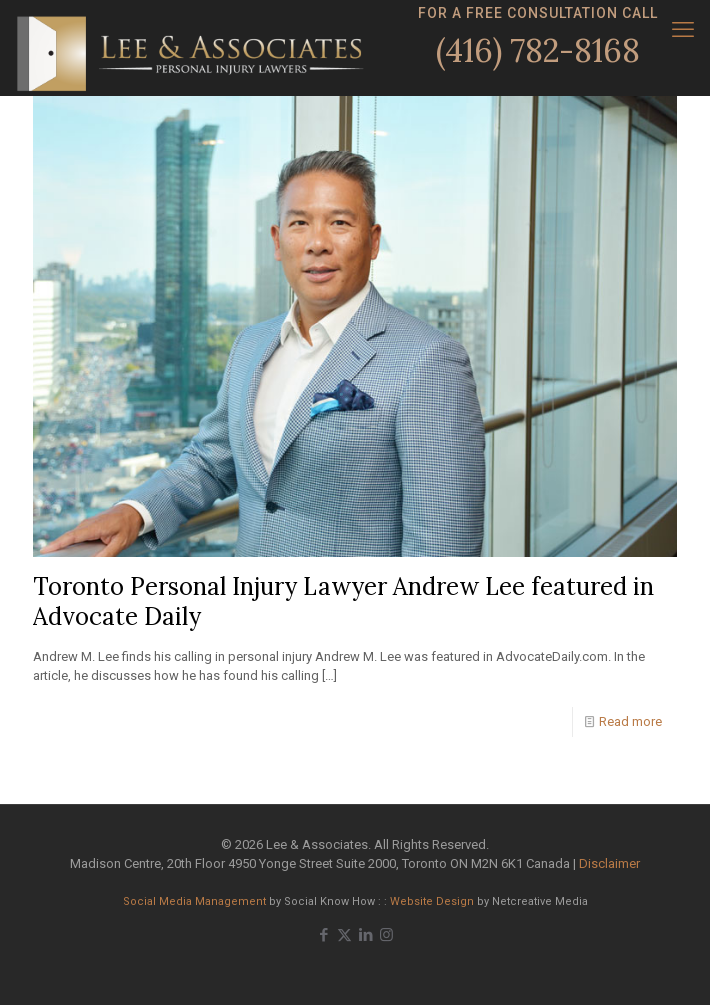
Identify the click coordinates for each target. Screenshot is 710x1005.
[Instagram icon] (386, 935)
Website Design (432, 901)
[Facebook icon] (323, 935)
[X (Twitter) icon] (344, 935)
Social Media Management (194, 901)
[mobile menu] (683, 30)
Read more (630, 721)
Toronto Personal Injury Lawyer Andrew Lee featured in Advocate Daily (343, 601)
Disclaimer (609, 863)
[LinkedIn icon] (365, 935)
